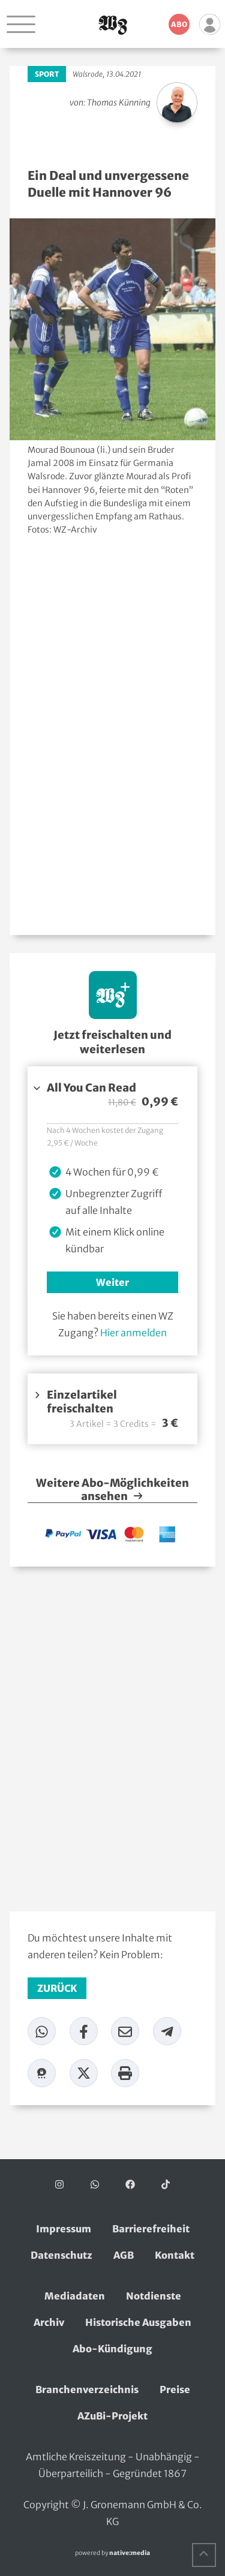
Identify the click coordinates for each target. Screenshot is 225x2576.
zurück (57, 1988)
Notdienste (153, 2296)
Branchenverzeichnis (87, 2389)
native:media (129, 2553)
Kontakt (174, 2255)
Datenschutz (61, 2255)
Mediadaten (74, 2296)
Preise (175, 2389)
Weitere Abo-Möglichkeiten (112, 1490)
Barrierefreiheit (151, 2229)
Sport (47, 74)
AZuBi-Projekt (112, 2416)
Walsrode (88, 74)
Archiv (49, 2322)
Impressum (63, 2229)
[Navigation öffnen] (21, 24)
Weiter (112, 1282)
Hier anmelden (133, 1333)
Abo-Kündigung (112, 2349)
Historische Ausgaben (138, 2322)
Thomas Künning (119, 102)
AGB (123, 2255)
